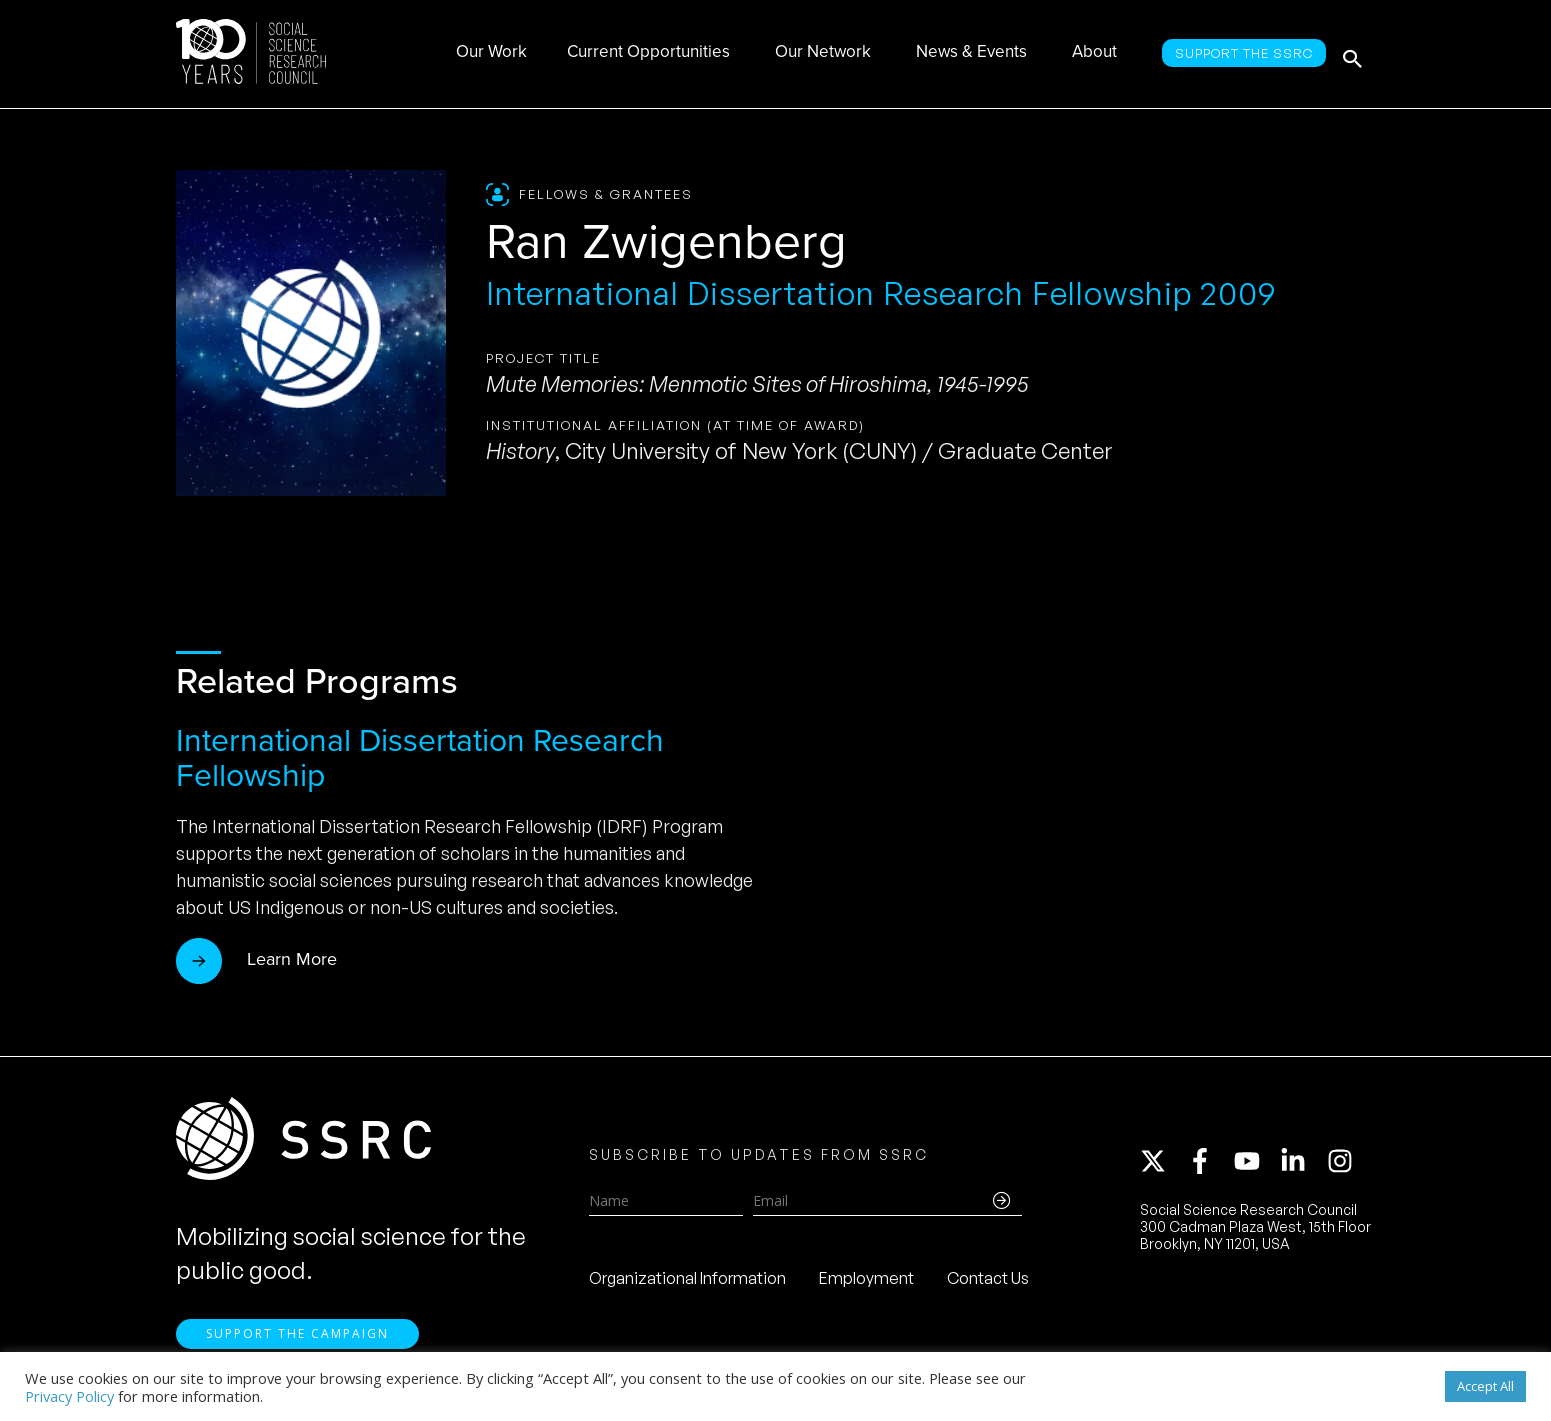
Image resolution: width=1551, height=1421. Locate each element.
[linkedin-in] (1302, 1165)
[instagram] (1344, 1165)
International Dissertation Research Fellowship (420, 757)
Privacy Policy (69, 1396)
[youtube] (1256, 1165)
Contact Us (988, 1282)
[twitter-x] (1162, 1165)
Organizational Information (687, 1282)
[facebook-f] (1209, 1165)
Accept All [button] (1485, 1386)
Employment (866, 1282)
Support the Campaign (297, 1341)
